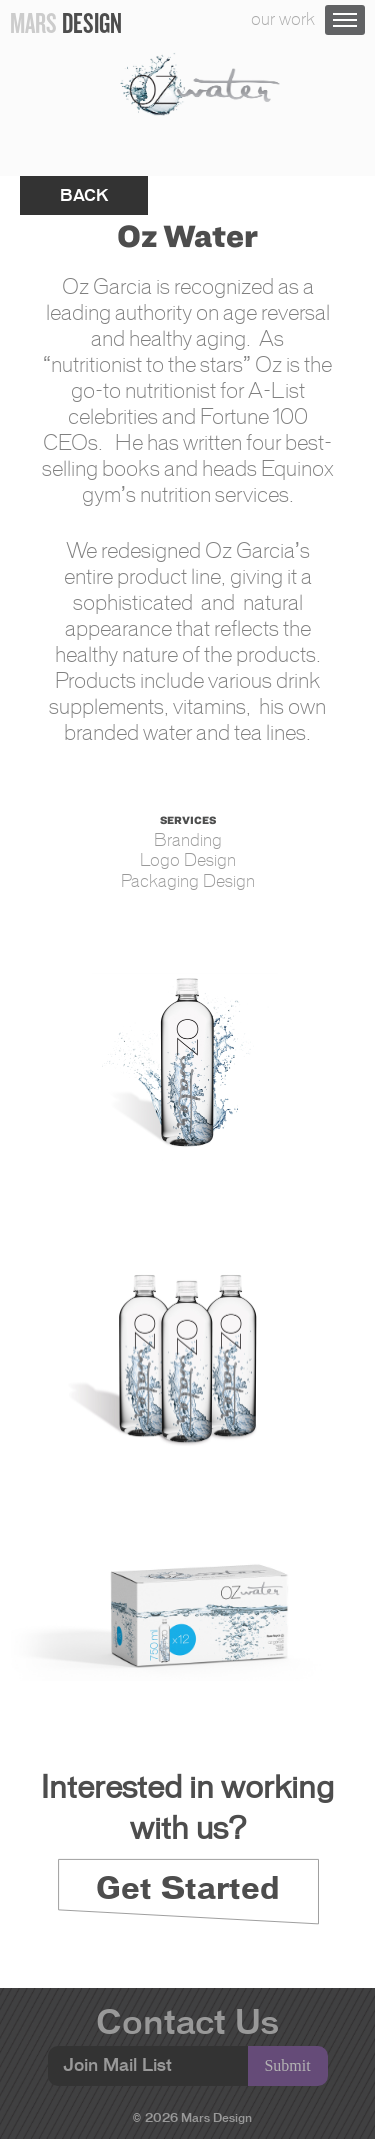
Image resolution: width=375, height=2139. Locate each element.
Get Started (188, 1888)
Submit (287, 2065)
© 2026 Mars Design (192, 2117)
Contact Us (187, 2022)
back (84, 195)
